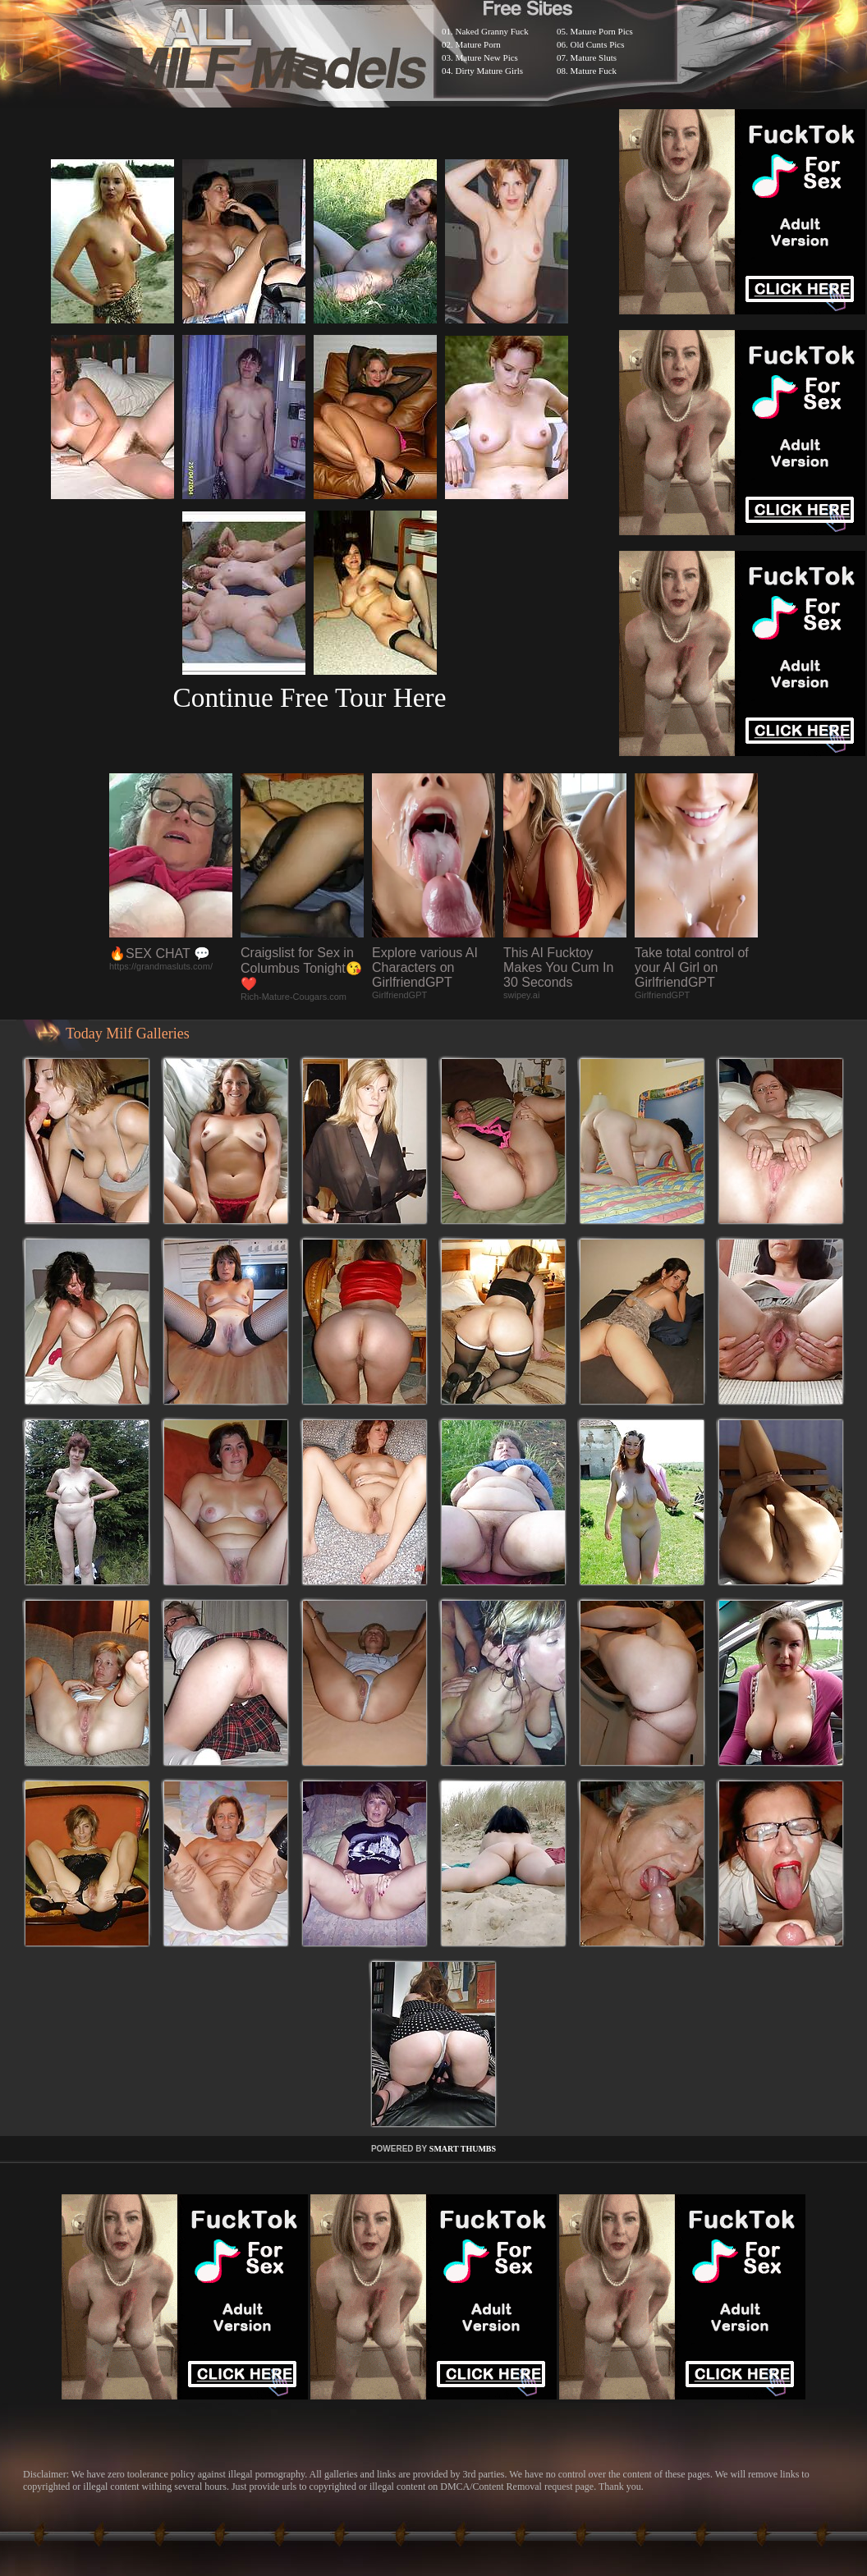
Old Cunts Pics (598, 44)
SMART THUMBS (462, 2148)
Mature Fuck (594, 71)
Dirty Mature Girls (489, 71)
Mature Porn (478, 44)
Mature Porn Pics (602, 31)
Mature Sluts (594, 57)
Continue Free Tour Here (309, 697)
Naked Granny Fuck (492, 31)
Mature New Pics (487, 57)
